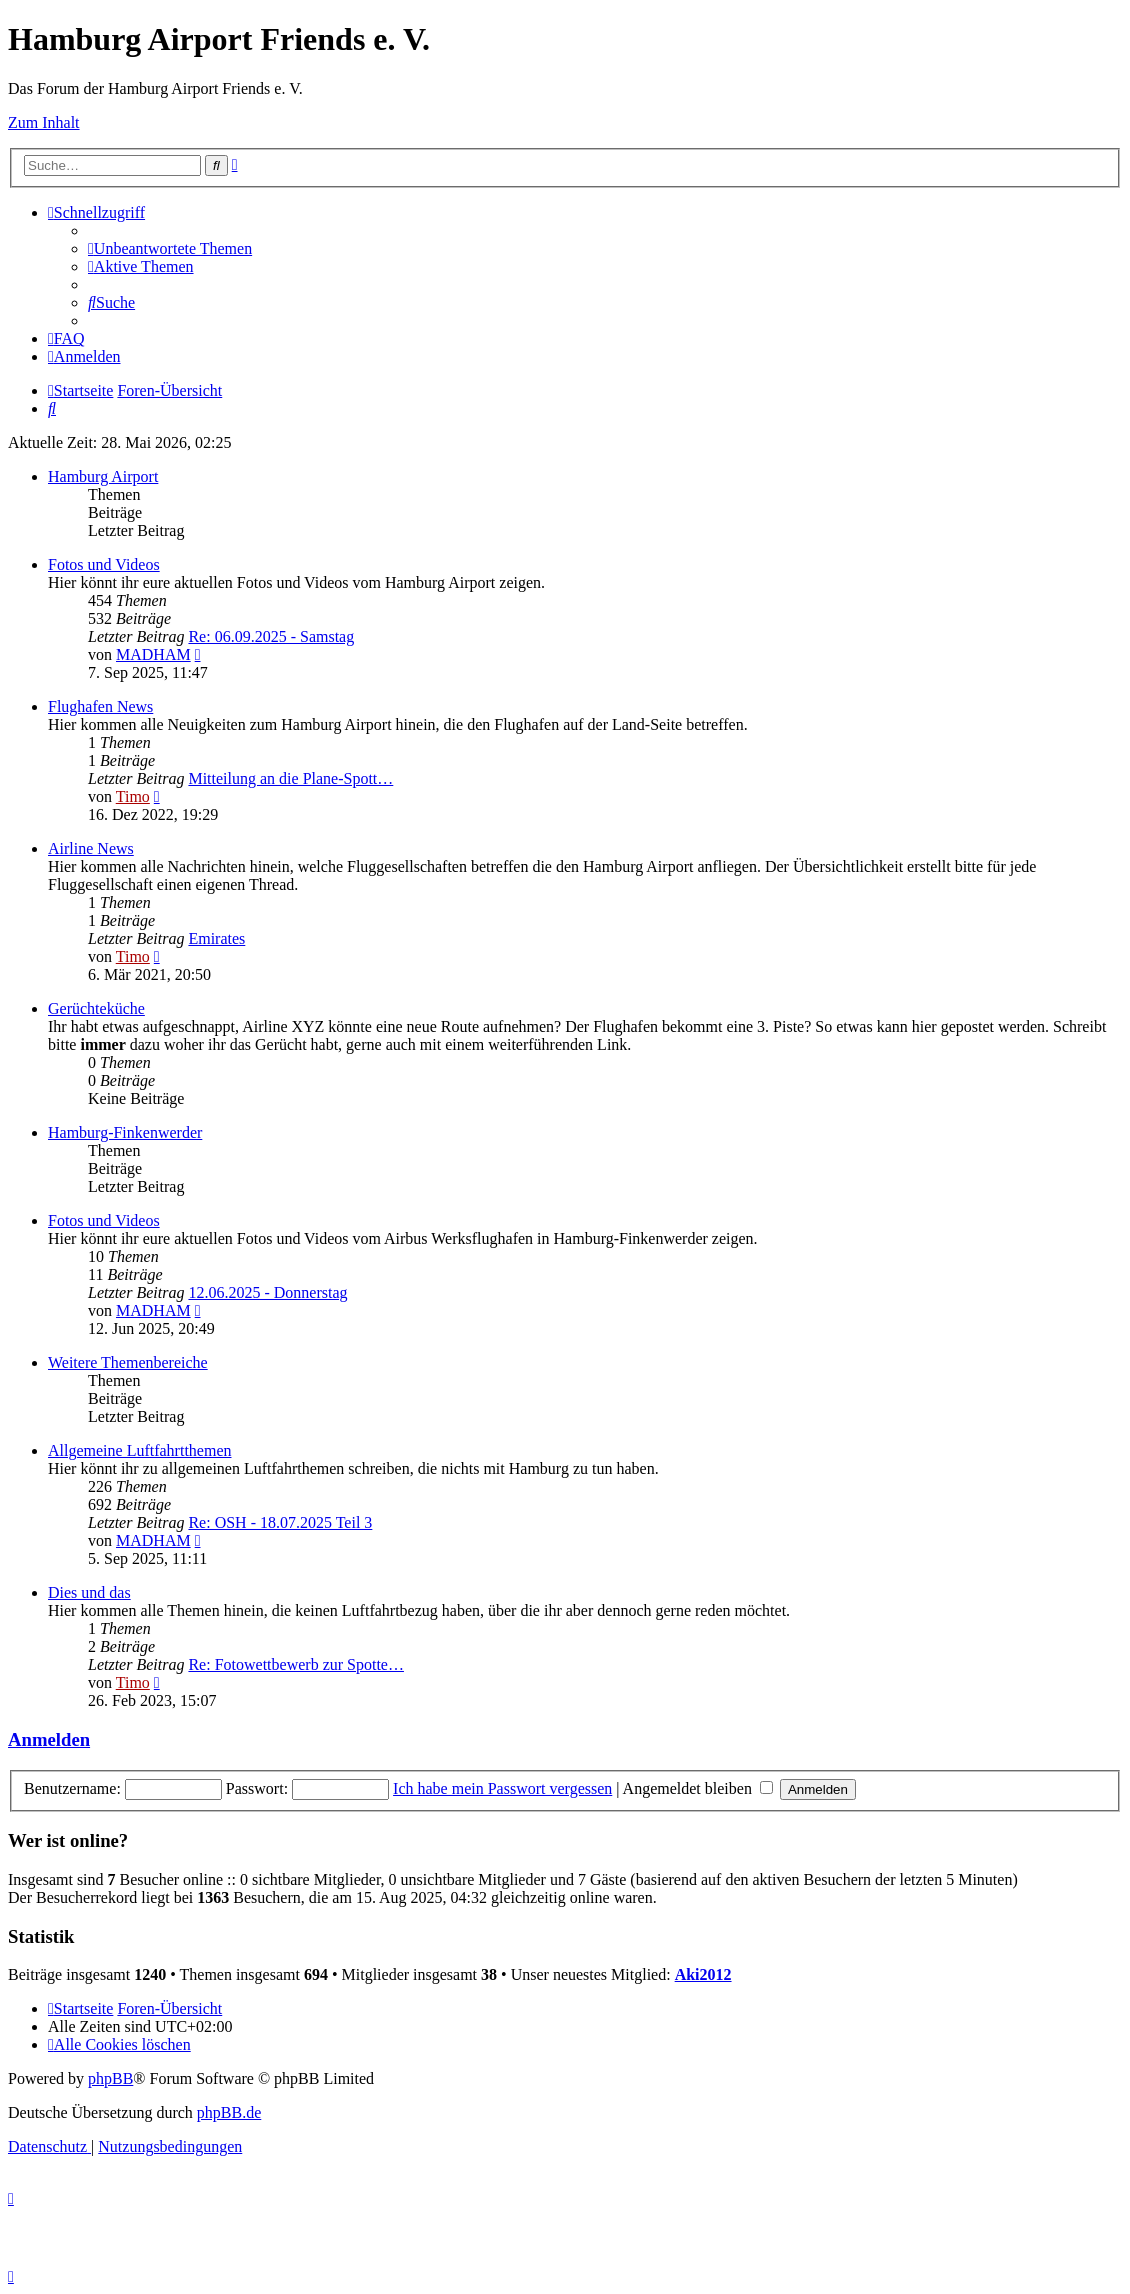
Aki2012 (703, 1974)
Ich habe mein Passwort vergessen (502, 1788)
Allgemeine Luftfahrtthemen (139, 1450)
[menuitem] (170, 248)
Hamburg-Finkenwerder (125, 1132)
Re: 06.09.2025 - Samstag (271, 636)
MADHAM (153, 654)
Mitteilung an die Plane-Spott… (290, 778)
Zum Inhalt (44, 122)
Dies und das (89, 1592)
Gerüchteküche (96, 1008)
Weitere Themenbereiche (128, 1362)
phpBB (110, 2078)
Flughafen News (100, 706)
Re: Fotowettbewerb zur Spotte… (296, 1664)
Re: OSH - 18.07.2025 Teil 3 (280, 1522)
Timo (133, 796)
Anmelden (49, 1739)
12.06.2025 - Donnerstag (267, 1292)
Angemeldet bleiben (698, 1788)
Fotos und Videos (104, 564)
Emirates (216, 938)
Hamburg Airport (103, 476)
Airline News (91, 848)
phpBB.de (229, 2112)
